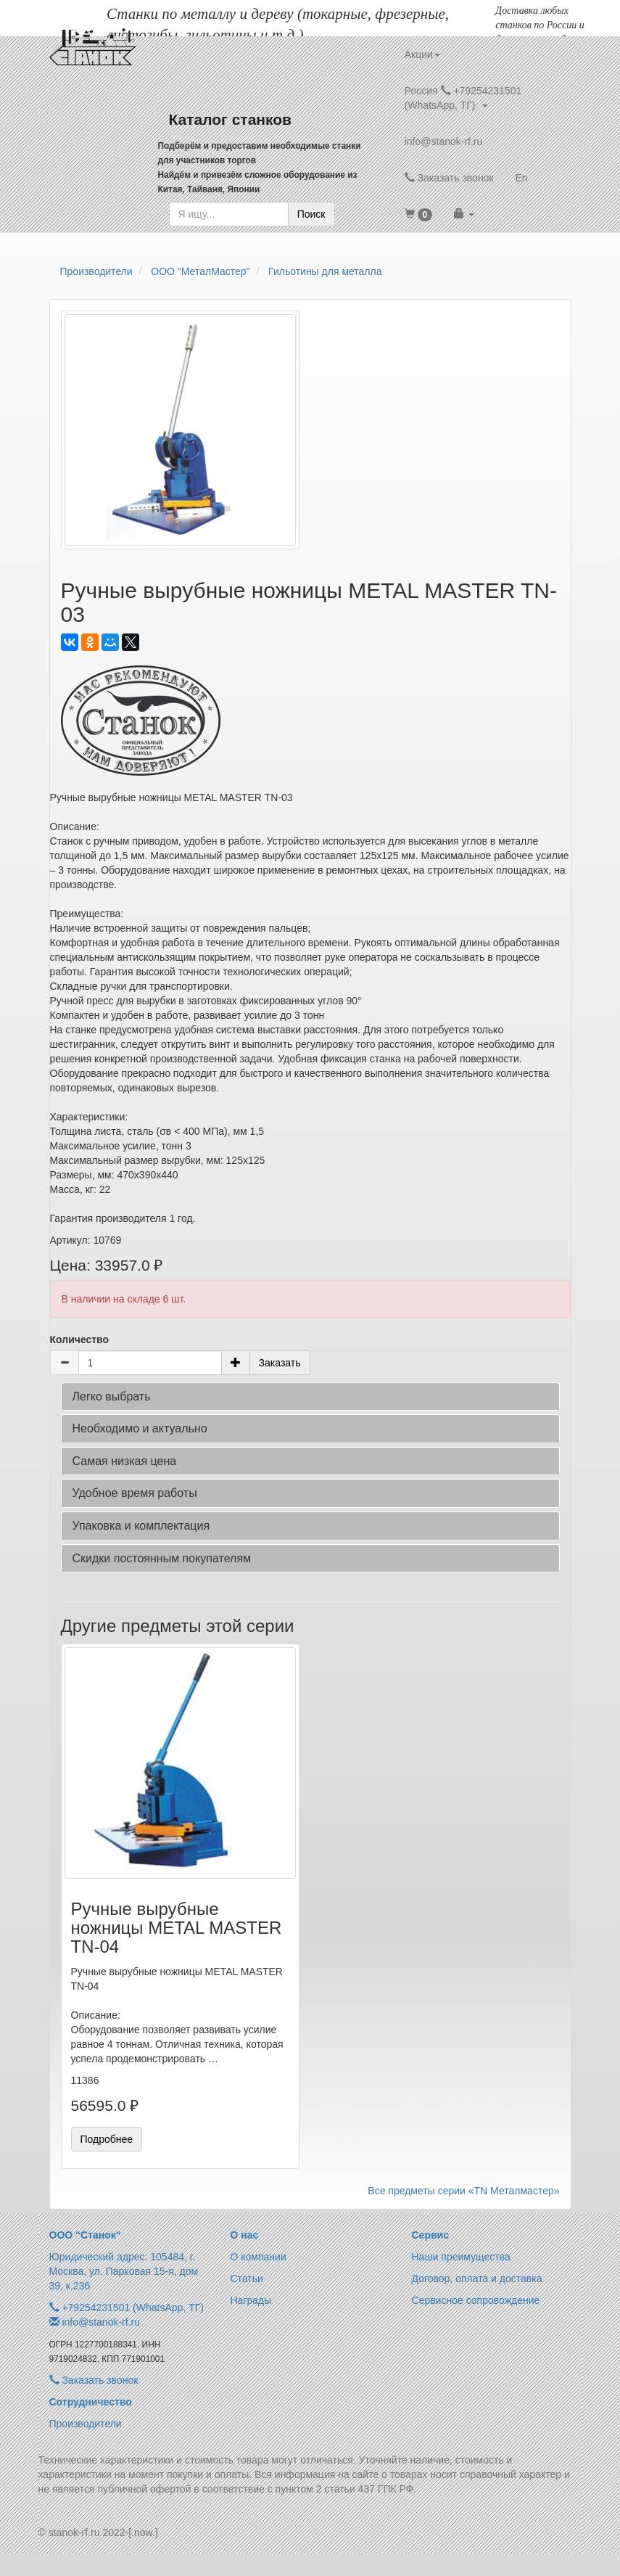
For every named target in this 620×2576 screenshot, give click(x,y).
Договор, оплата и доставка (477, 2278)
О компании (258, 2257)
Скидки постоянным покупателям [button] (162, 1558)
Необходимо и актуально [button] (140, 1428)
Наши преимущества (461, 2257)
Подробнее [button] (106, 2139)
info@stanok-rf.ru (444, 141)
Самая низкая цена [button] (125, 1461)
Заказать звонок (449, 178)
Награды (251, 2300)
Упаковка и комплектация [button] (141, 1525)
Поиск (311, 214)
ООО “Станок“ (85, 2235)
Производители (85, 2423)
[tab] (310, 1397)
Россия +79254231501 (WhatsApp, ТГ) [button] (463, 98)
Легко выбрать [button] (112, 1396)
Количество (79, 1339)
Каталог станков (230, 119)
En (522, 178)
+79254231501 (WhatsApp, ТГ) (133, 2307)
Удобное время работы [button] (135, 1493)
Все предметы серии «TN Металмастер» (463, 2190)
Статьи (247, 2278)
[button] (419, 214)
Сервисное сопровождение (476, 2300)
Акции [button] (422, 54)
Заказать (280, 1363)
